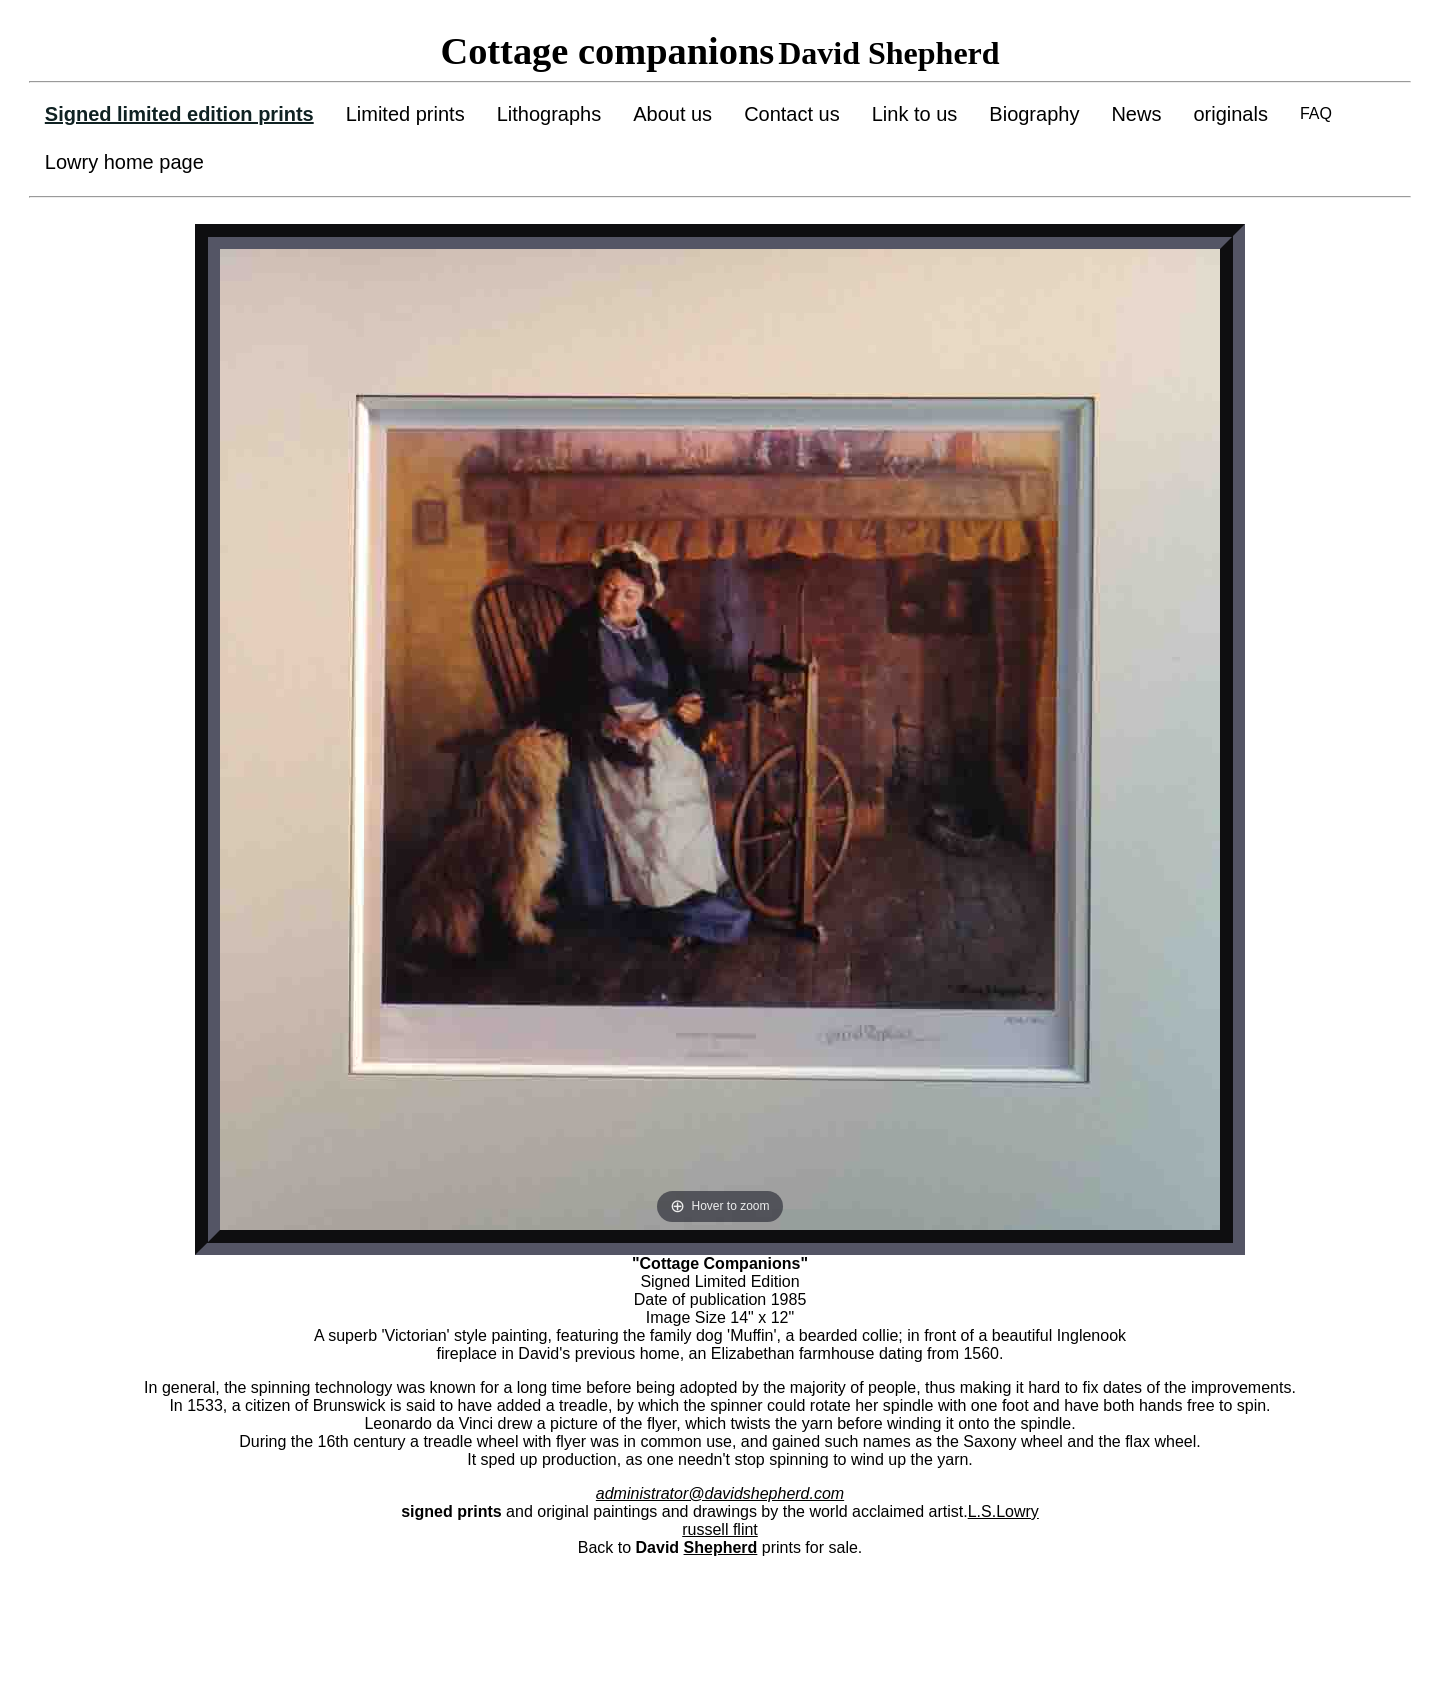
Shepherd (721, 1547)
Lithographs (549, 114)
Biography (1034, 114)
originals (1230, 114)
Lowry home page (124, 162)
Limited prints (405, 114)
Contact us (792, 114)
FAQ (1316, 113)
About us (672, 114)
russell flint (720, 1529)
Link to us (915, 114)
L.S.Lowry (1003, 1511)
